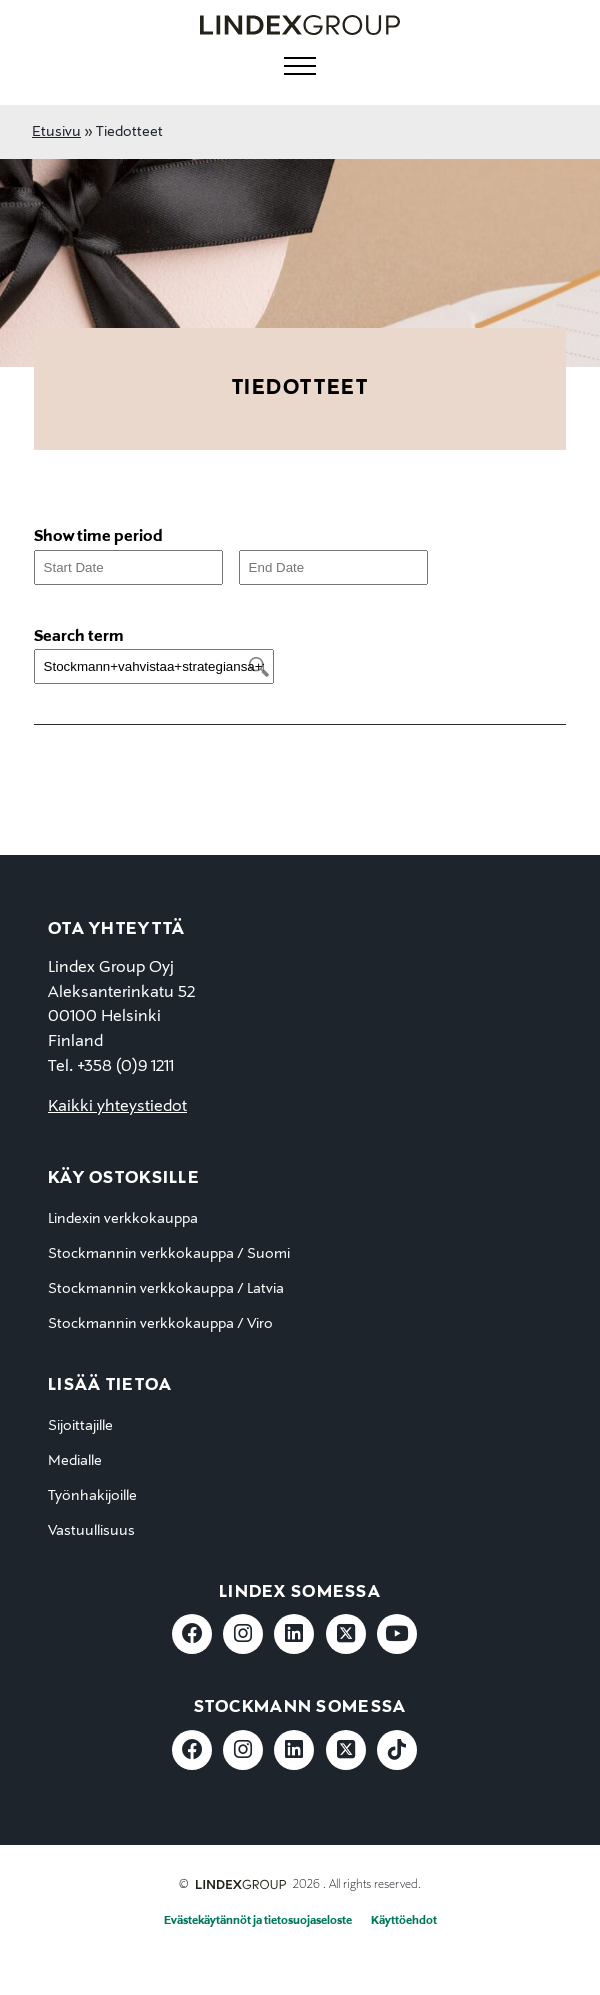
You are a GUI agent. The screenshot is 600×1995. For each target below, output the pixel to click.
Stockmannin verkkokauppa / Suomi (169, 1254)
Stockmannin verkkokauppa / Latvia (166, 1289)
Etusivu (56, 132)
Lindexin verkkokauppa (123, 1219)
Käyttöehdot (404, 1921)
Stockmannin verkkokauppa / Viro (160, 1324)
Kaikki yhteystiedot (117, 1107)
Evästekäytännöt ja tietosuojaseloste (258, 1921)
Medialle (75, 1461)
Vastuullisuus (91, 1531)
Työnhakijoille (92, 1496)
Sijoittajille (80, 1426)
